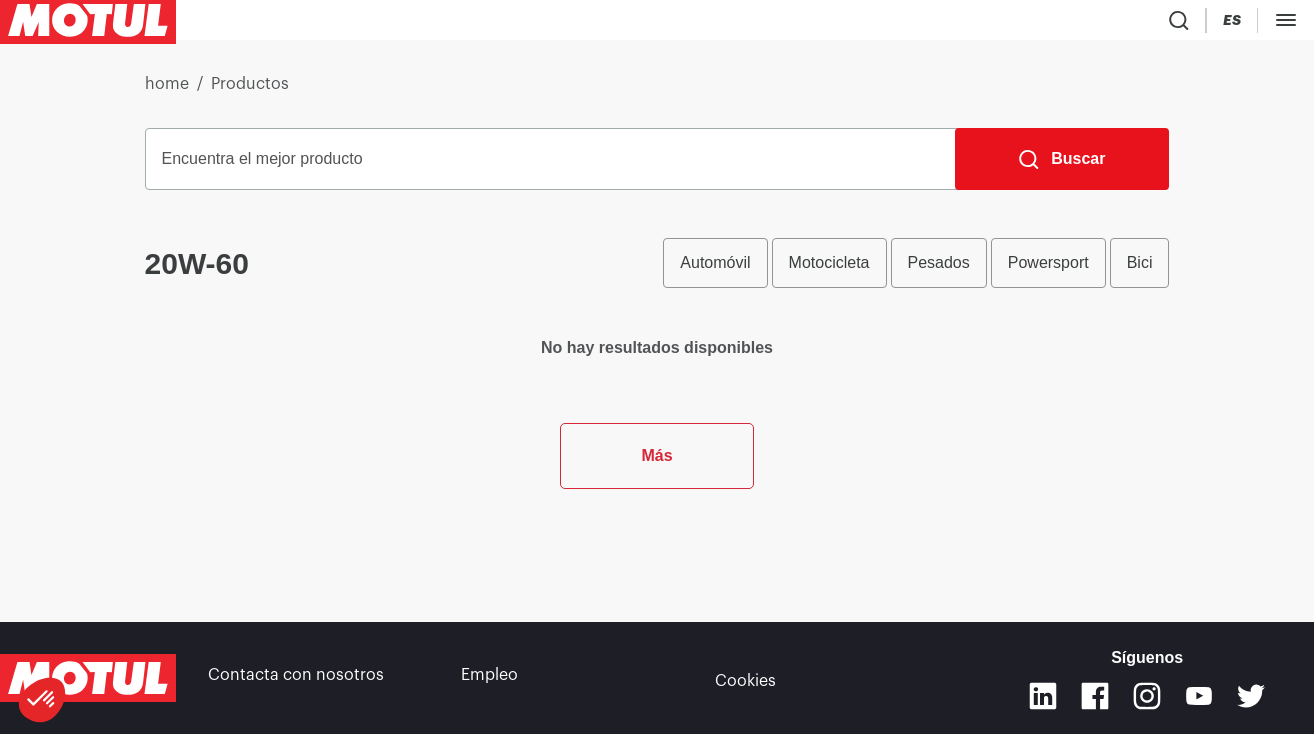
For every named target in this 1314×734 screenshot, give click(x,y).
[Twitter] (1251, 696)
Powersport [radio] (1048, 270)
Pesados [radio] (939, 270)
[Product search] (1174, 24)
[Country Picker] (1232, 24)
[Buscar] (1062, 167)
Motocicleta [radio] (829, 270)
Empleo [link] (489, 678)
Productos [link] (250, 92)
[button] (42, 700)
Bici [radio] (1140, 270)
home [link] (167, 92)
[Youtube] (1199, 696)
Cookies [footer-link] (745, 678)
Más (656, 549)
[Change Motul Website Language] (1289, 24)
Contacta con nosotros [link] (296, 678)
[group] (916, 271)
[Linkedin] (1043, 696)
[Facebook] (1095, 696)
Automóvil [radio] (715, 270)
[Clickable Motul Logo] (88, 24)
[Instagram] (1147, 696)
